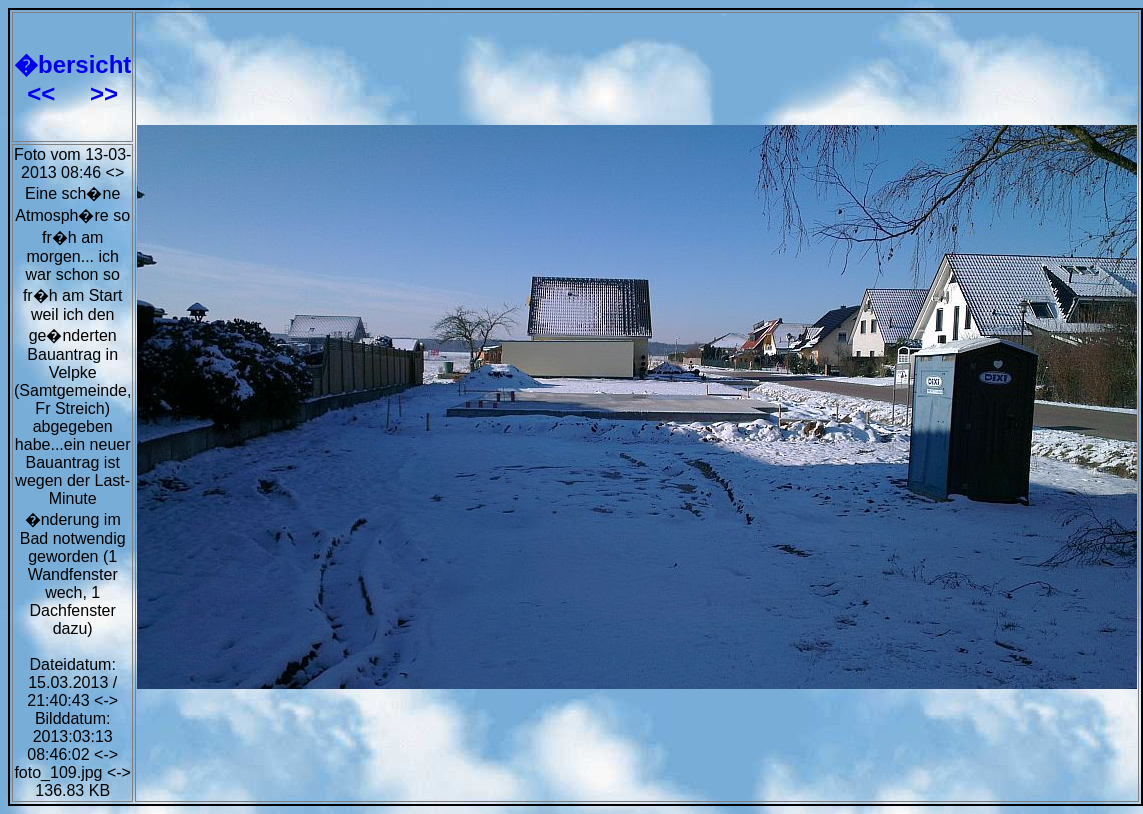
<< (44, 93)
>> (104, 93)
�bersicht (72, 64)
